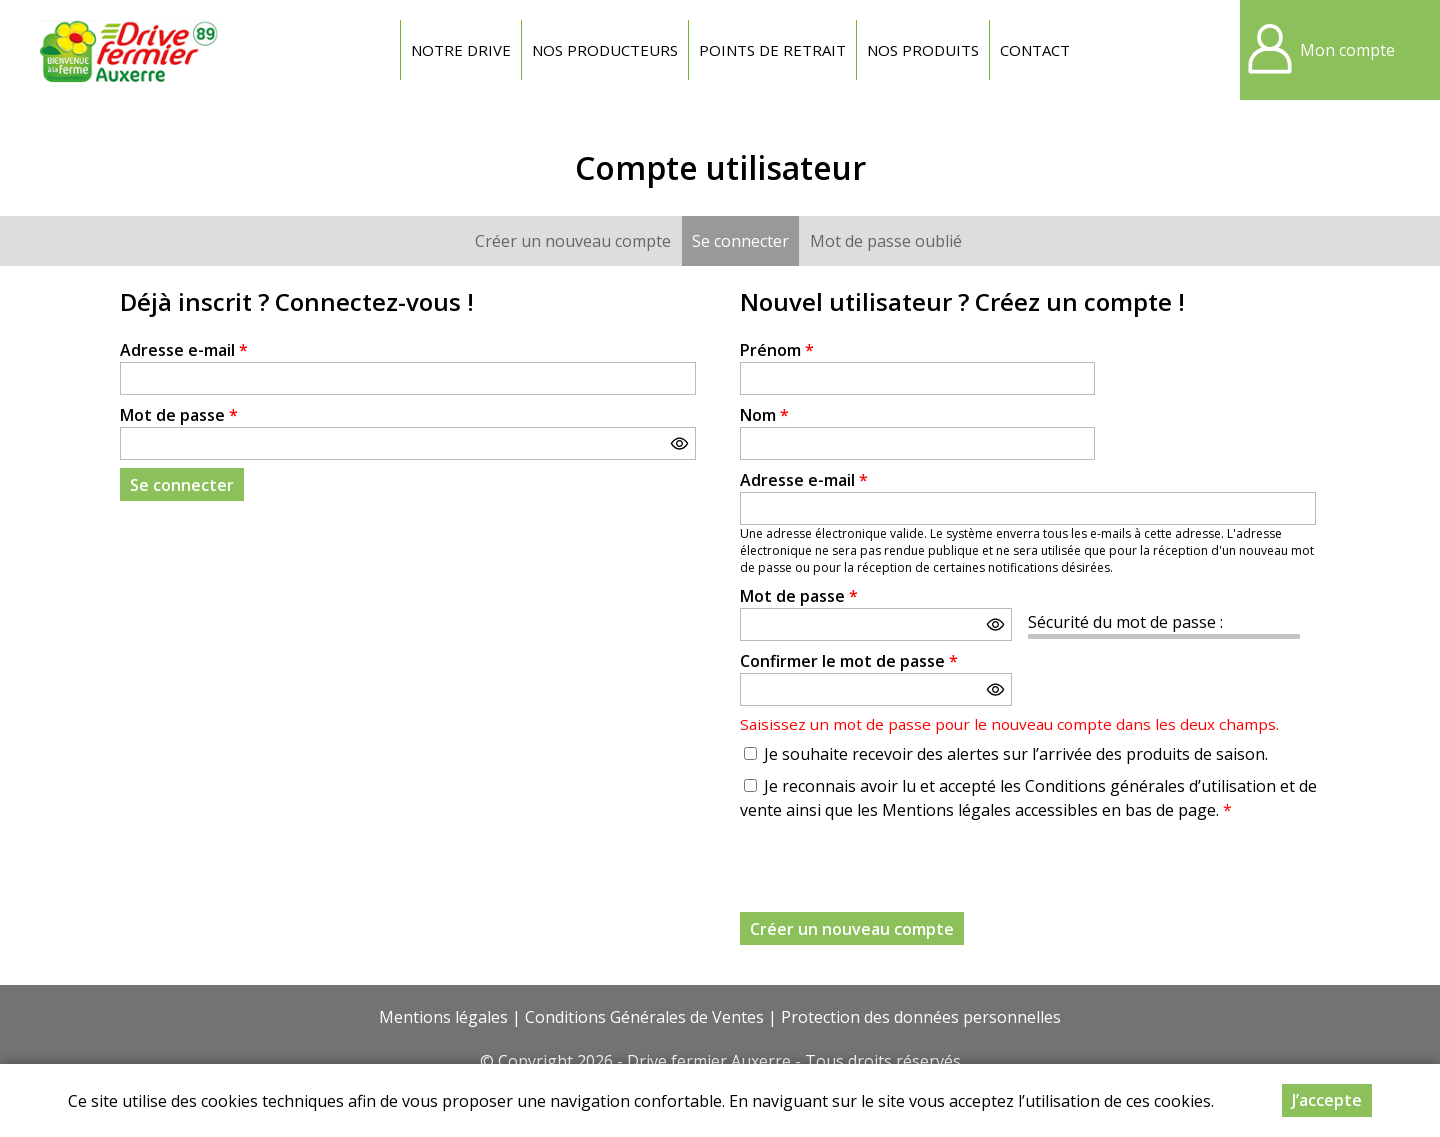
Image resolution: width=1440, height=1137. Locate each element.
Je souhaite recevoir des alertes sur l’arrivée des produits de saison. (1016, 754)
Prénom (777, 350)
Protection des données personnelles (921, 1017)
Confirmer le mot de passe (849, 661)
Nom (764, 415)
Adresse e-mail (184, 350)
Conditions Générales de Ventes (644, 1017)
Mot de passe (179, 415)
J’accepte (1327, 1100)
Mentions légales (443, 1017)
